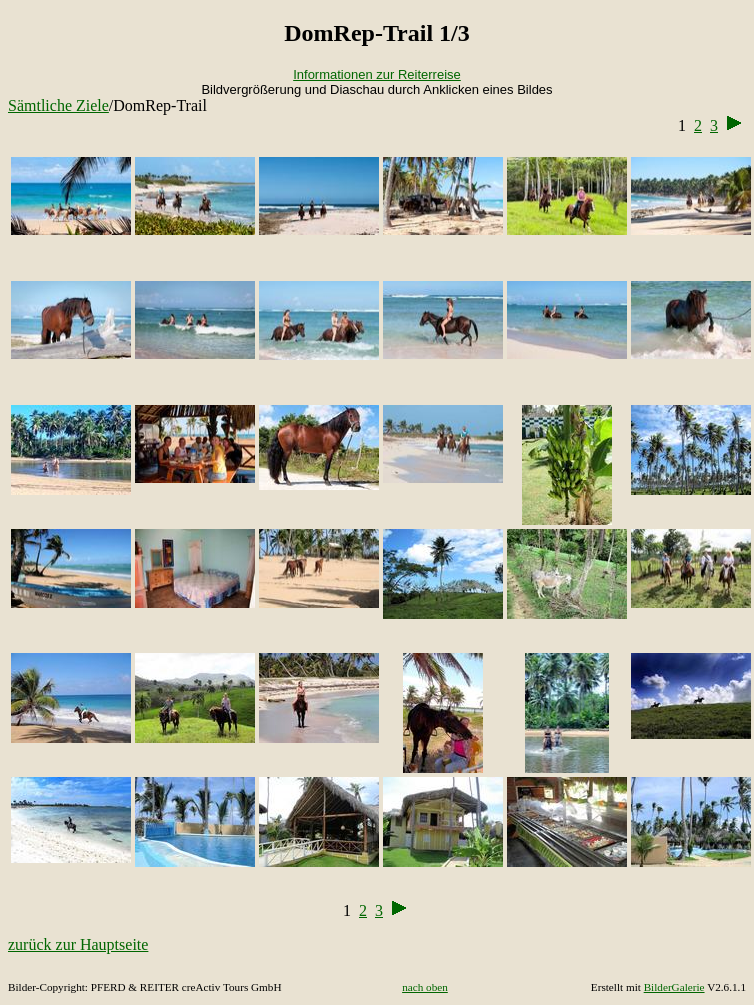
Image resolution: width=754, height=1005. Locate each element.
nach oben (425, 987)
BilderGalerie (674, 987)
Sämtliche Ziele (58, 105)
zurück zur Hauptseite (78, 944)
